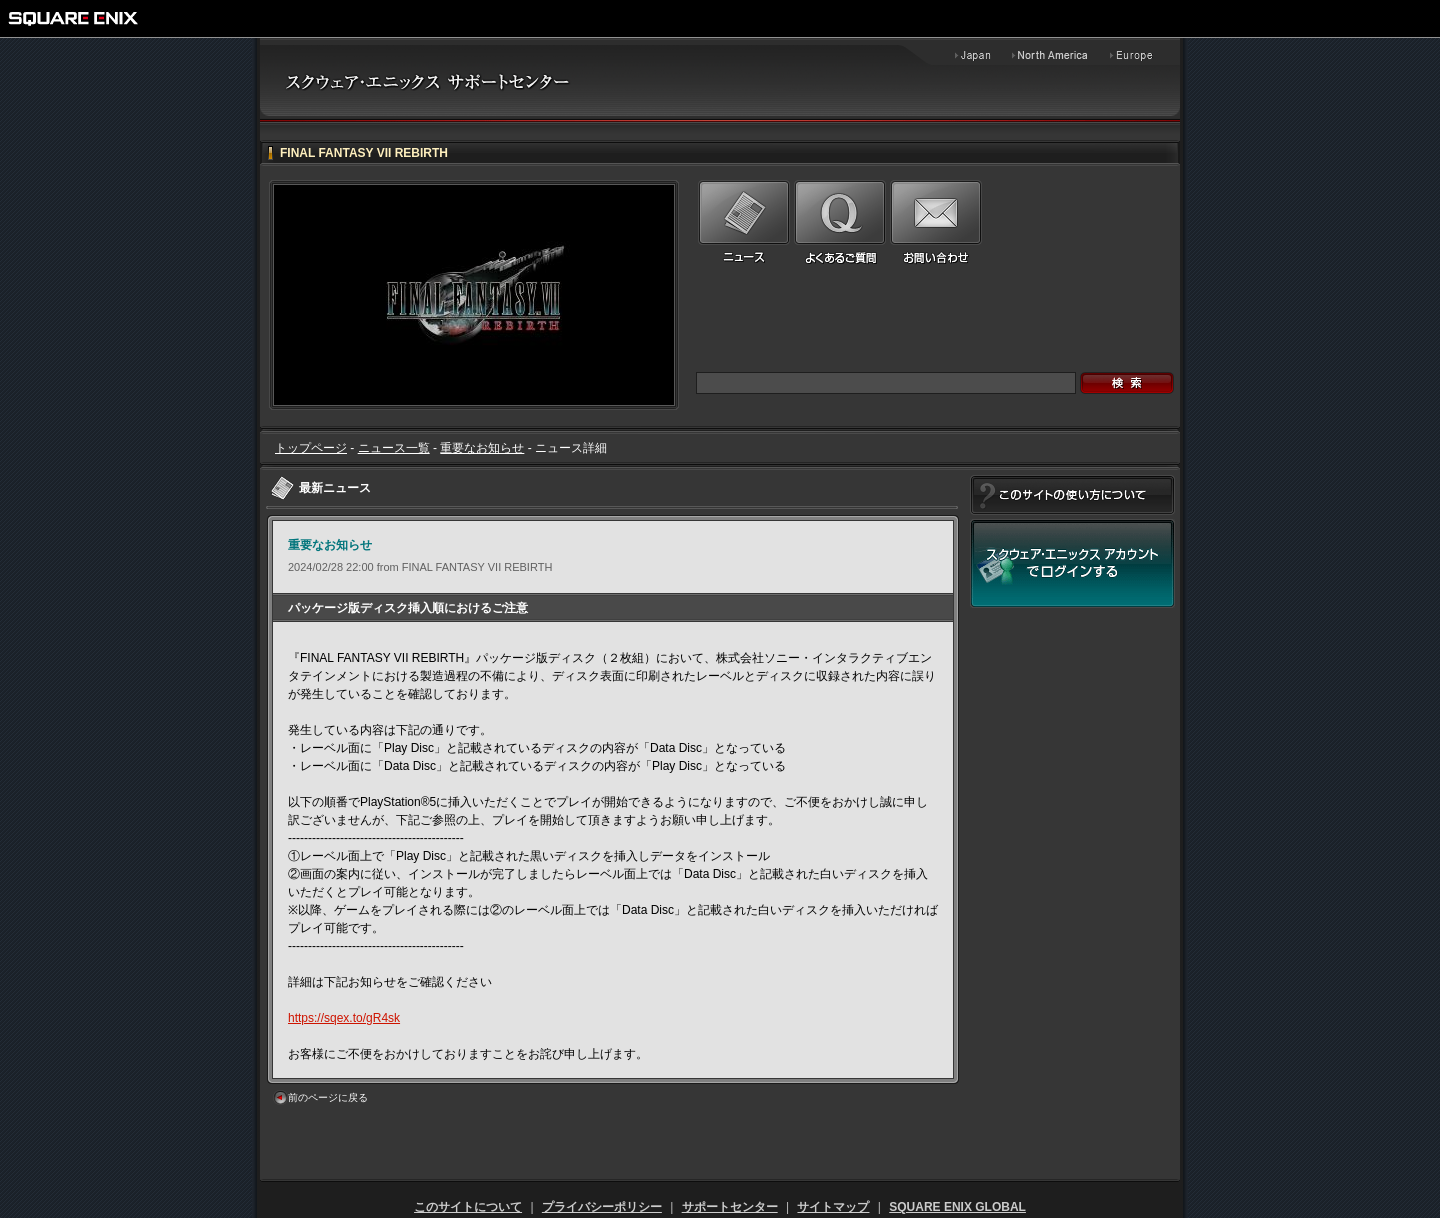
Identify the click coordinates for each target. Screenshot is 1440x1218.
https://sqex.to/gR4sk (344, 1018)
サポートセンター (730, 1207)
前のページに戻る (328, 1097)
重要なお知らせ (482, 448)
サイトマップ (833, 1207)
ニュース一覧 (394, 448)
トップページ (311, 448)
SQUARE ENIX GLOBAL (957, 1207)
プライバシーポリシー (602, 1207)
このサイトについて (468, 1207)
